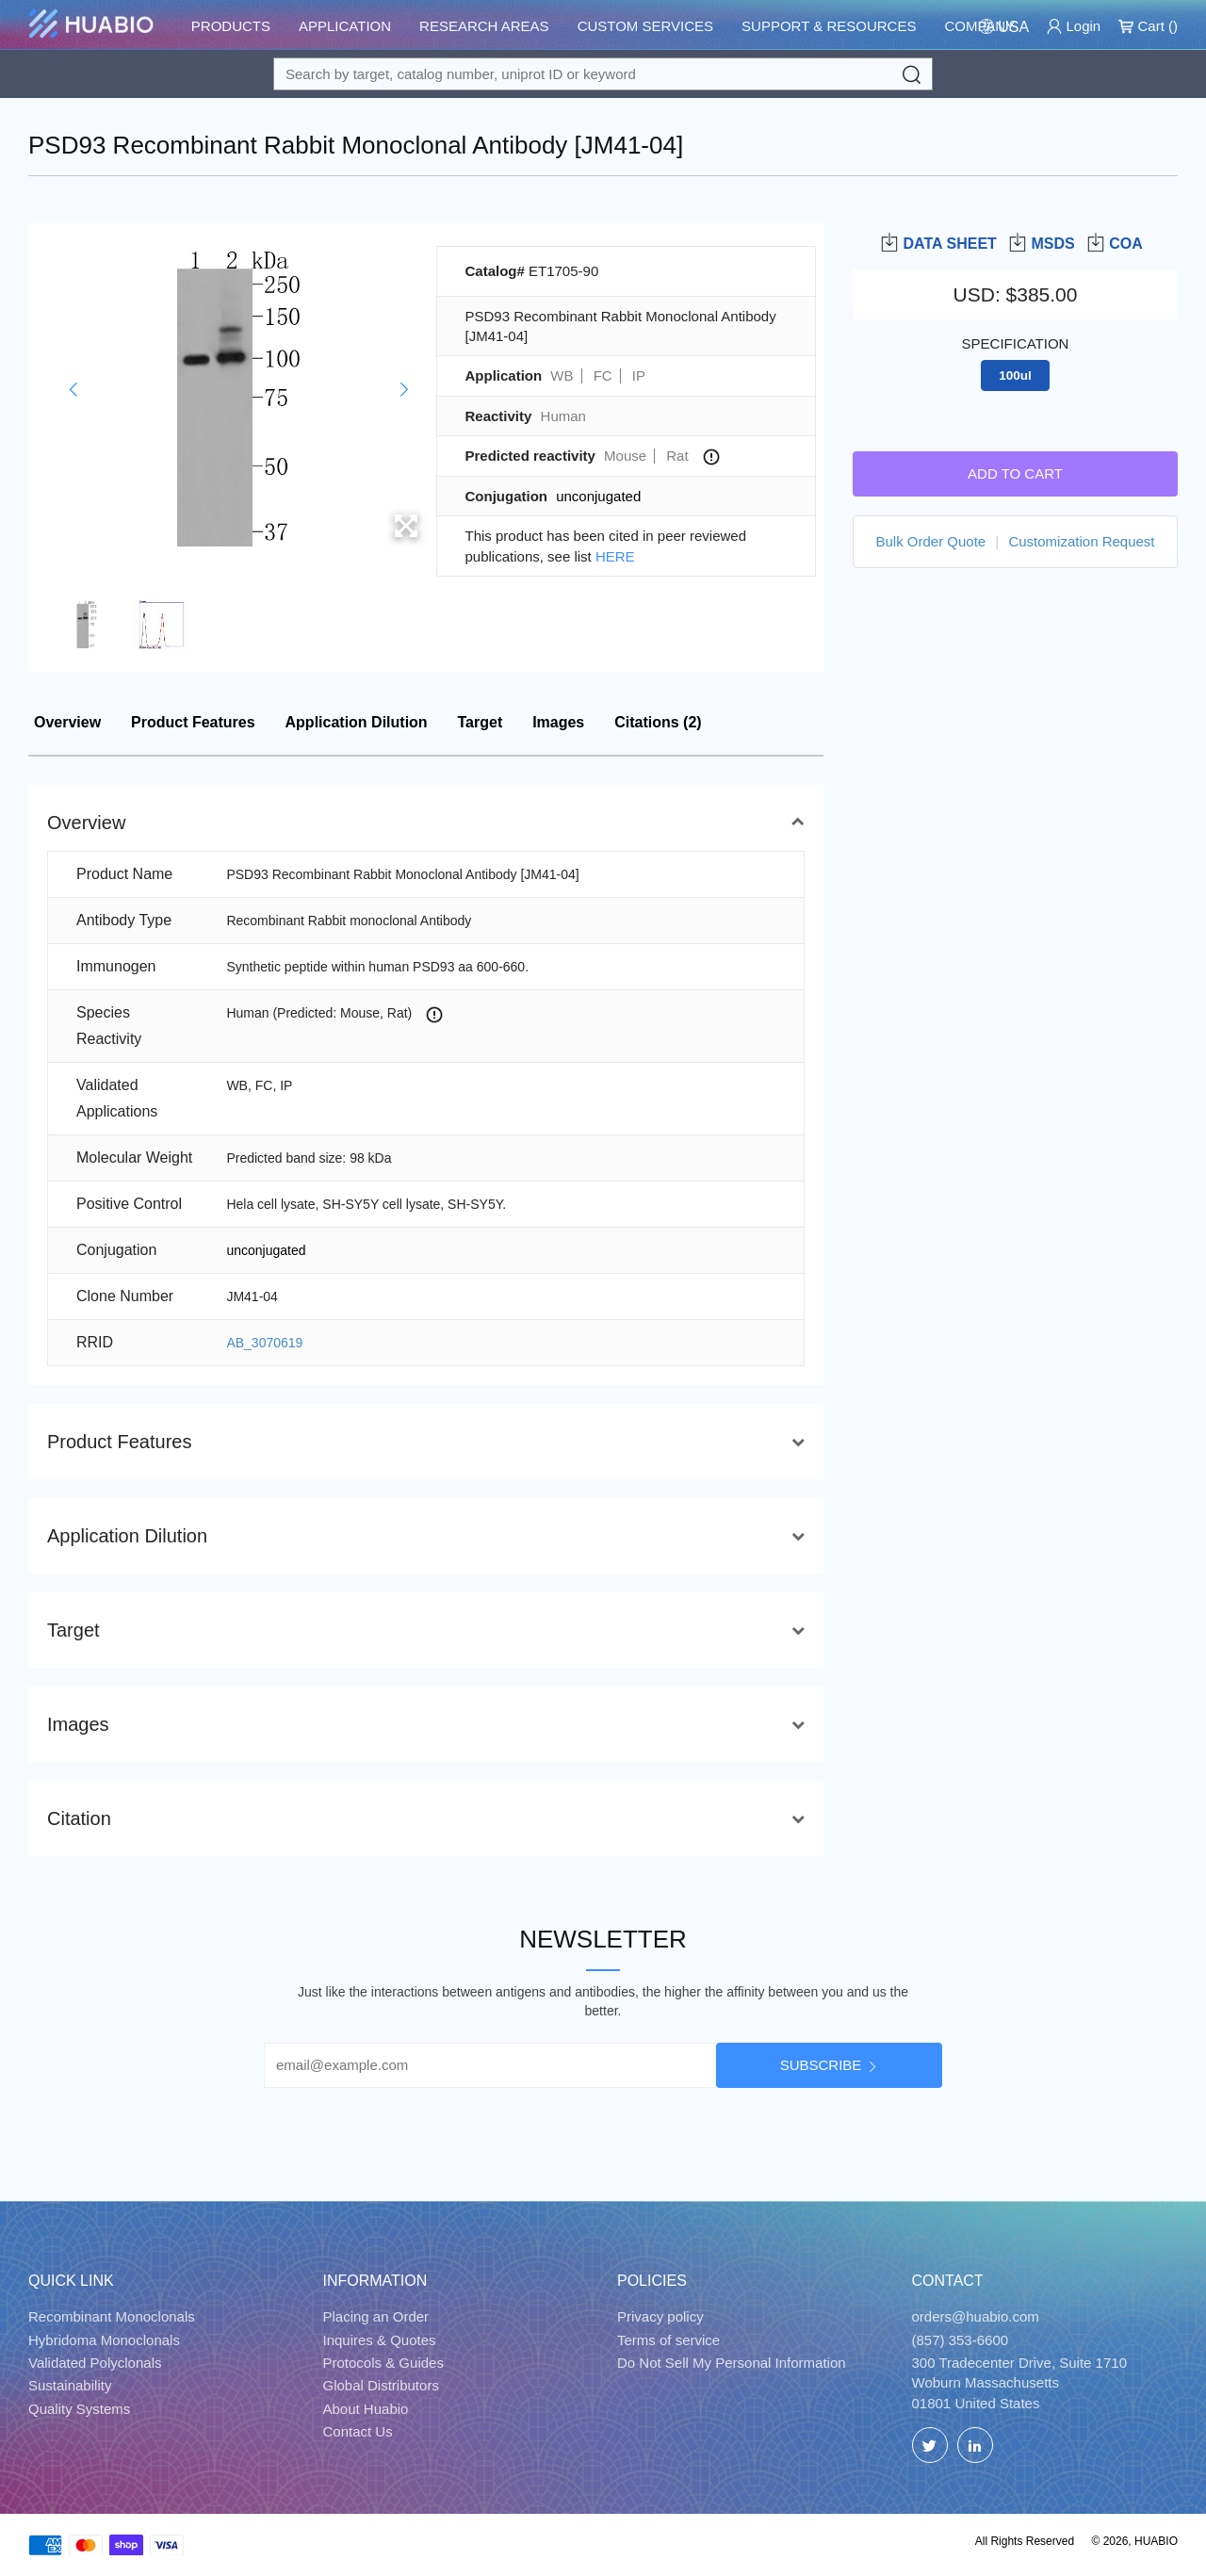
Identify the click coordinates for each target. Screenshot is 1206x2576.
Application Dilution (356, 722)
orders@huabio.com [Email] (975, 2316)
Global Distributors (381, 2385)
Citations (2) (657, 722)
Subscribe (821, 2065)
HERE (615, 556)
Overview (67, 722)
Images (558, 722)
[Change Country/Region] (1004, 27)
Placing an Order (376, 2316)
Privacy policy (660, 2316)
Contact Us (358, 2431)
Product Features (193, 722)
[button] (73, 390)
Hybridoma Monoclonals (104, 2340)
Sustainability (69, 2385)
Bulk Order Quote (930, 541)
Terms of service (668, 2340)
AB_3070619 (264, 1342)
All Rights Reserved (1024, 2541)
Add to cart (1015, 473)
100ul (1015, 375)
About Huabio (366, 2409)
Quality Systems (79, 2409)
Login (1073, 26)
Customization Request (1081, 541)
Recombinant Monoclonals (111, 2316)
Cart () (1148, 26)
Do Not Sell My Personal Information (731, 2363)
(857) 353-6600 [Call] (960, 2340)
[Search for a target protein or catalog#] (603, 73)
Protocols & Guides (383, 2363)
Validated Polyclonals (94, 2363)
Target (480, 722)
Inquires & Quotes (379, 2340)
